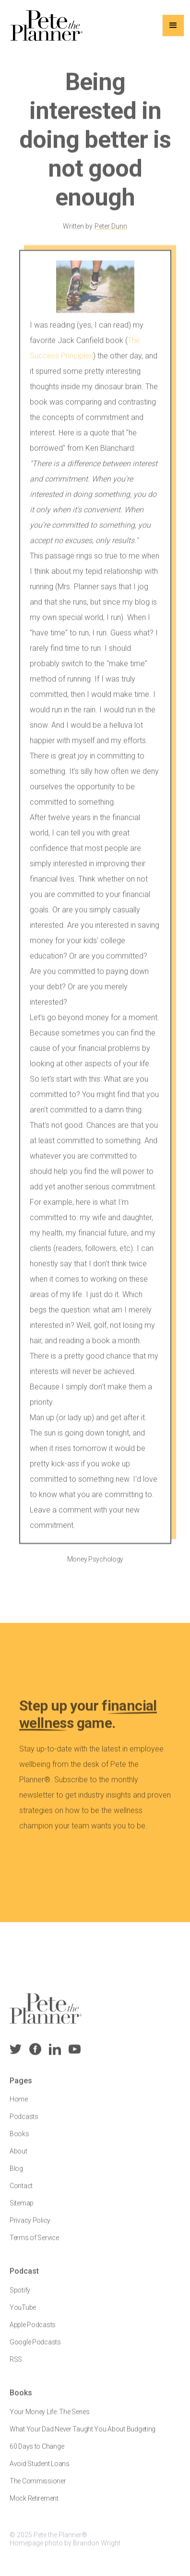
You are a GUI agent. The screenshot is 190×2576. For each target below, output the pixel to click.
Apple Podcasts (33, 2332)
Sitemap (22, 2210)
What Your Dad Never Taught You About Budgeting (82, 2435)
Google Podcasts (35, 2349)
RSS (16, 2366)
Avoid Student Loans (40, 2470)
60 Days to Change (37, 2453)
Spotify (20, 2297)
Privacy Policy (30, 2227)
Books (19, 2141)
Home (19, 2106)
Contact (21, 2193)
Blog (16, 2175)
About (18, 2158)
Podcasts (24, 2123)
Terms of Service (34, 2245)
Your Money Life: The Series (49, 2418)
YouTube (23, 2314)
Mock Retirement (34, 2505)
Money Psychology (95, 1566)
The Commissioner (38, 2487)
